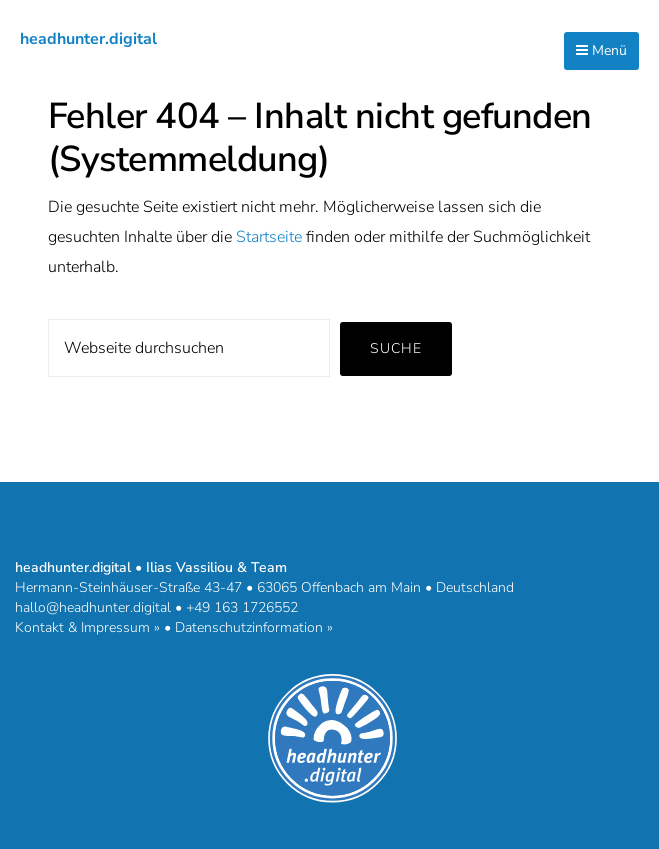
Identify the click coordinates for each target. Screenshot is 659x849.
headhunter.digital (88, 39)
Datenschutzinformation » (254, 627)
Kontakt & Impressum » (87, 627)
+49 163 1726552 (242, 607)
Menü (601, 50)
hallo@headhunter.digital (93, 607)
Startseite (269, 237)
